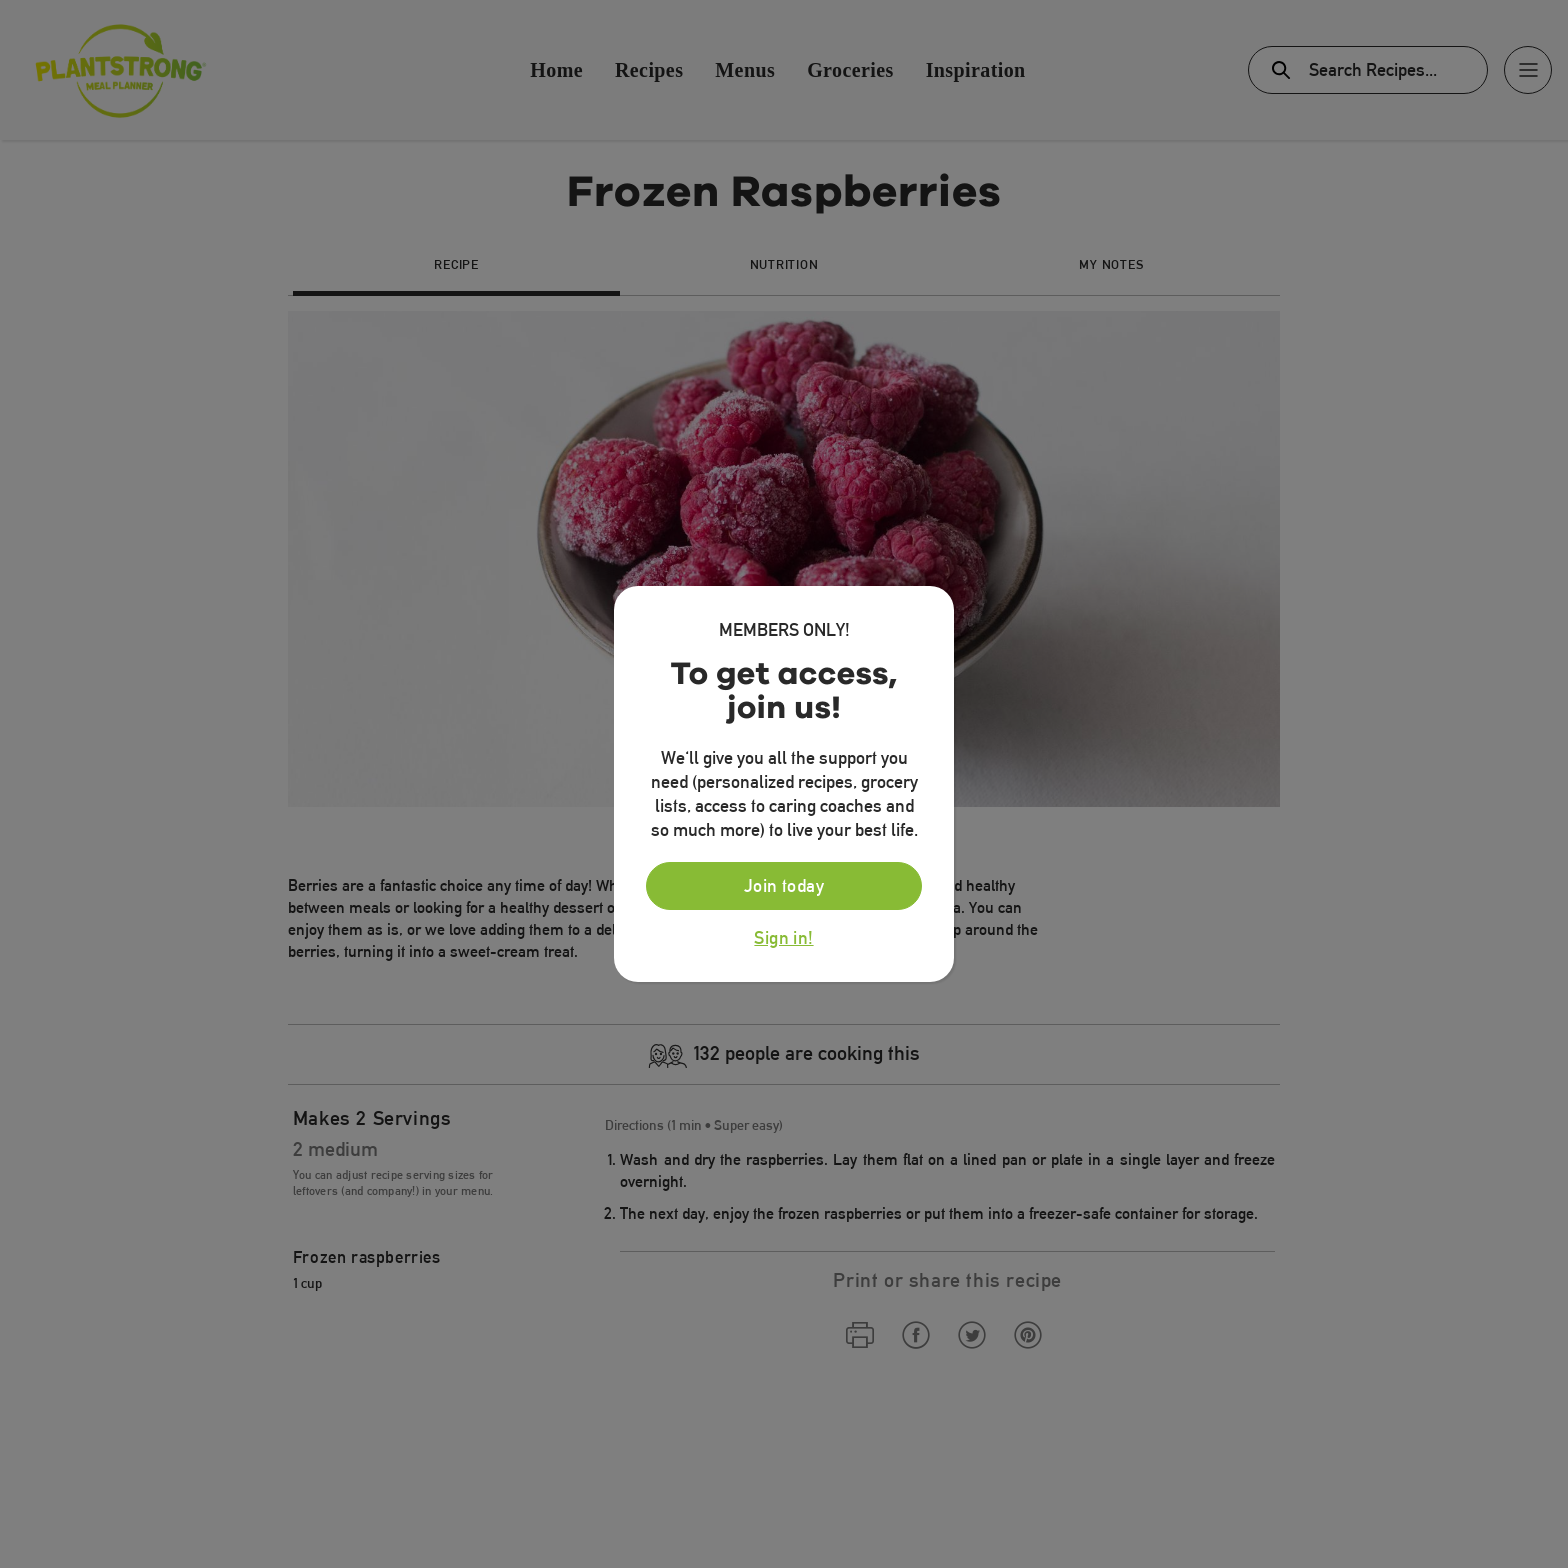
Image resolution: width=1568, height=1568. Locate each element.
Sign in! (783, 938)
